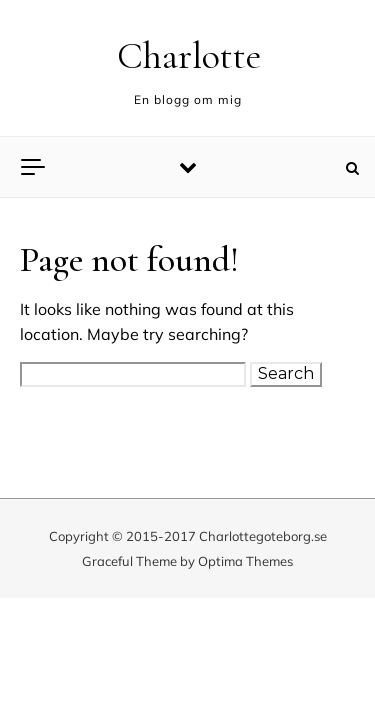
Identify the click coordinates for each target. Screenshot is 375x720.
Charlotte (189, 56)
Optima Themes (245, 561)
